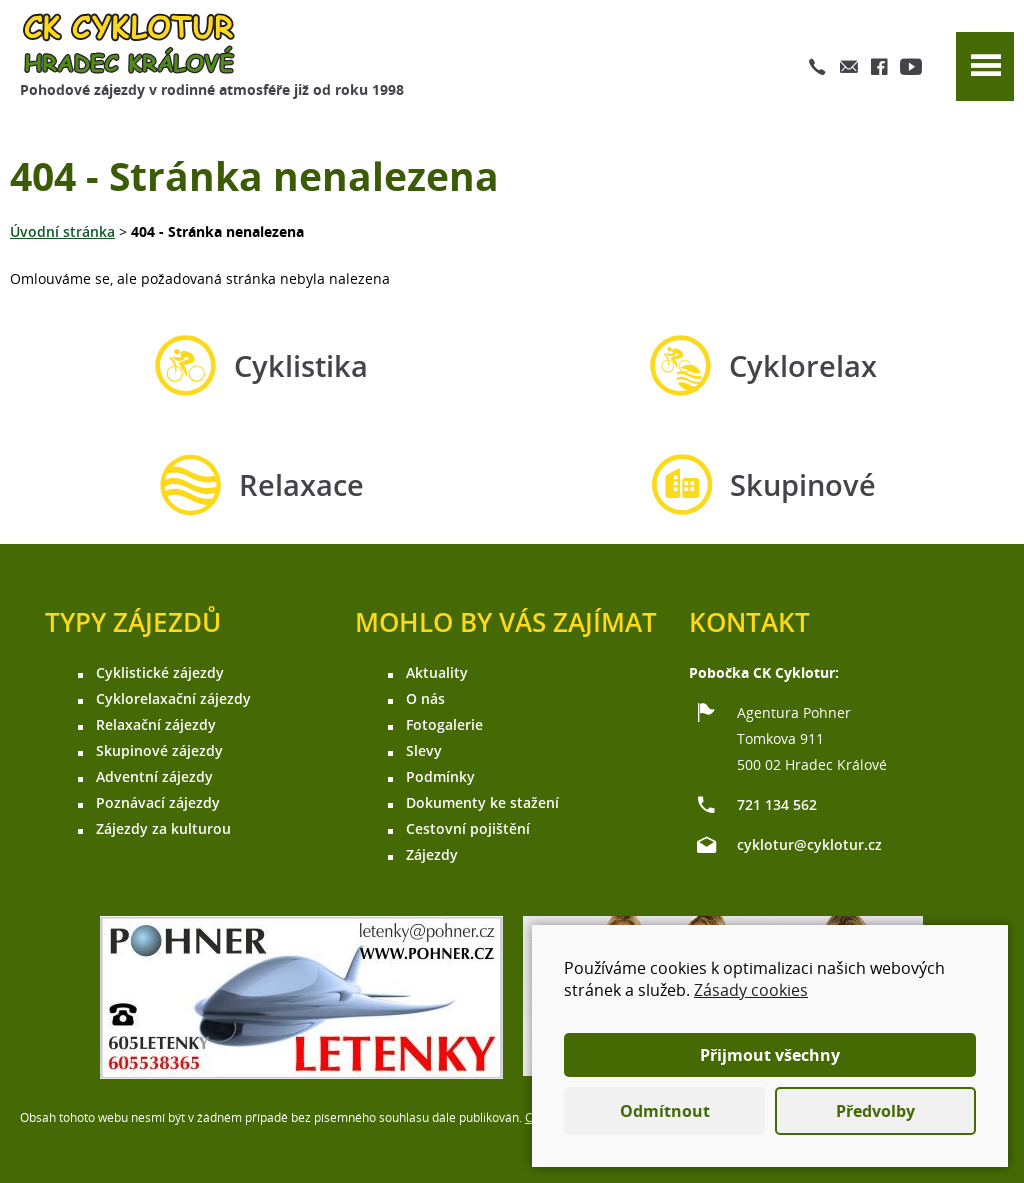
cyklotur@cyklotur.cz (809, 844)
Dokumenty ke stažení (482, 802)
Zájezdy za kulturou (163, 828)
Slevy (424, 750)
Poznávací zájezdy (158, 802)
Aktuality (437, 672)
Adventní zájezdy (154, 776)
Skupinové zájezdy (159, 750)
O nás (425, 698)
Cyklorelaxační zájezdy (173, 698)
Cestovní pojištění (468, 828)
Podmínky (440, 776)
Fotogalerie (444, 724)
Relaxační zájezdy (156, 724)
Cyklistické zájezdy (160, 672)
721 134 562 (777, 804)
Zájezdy (432, 854)
